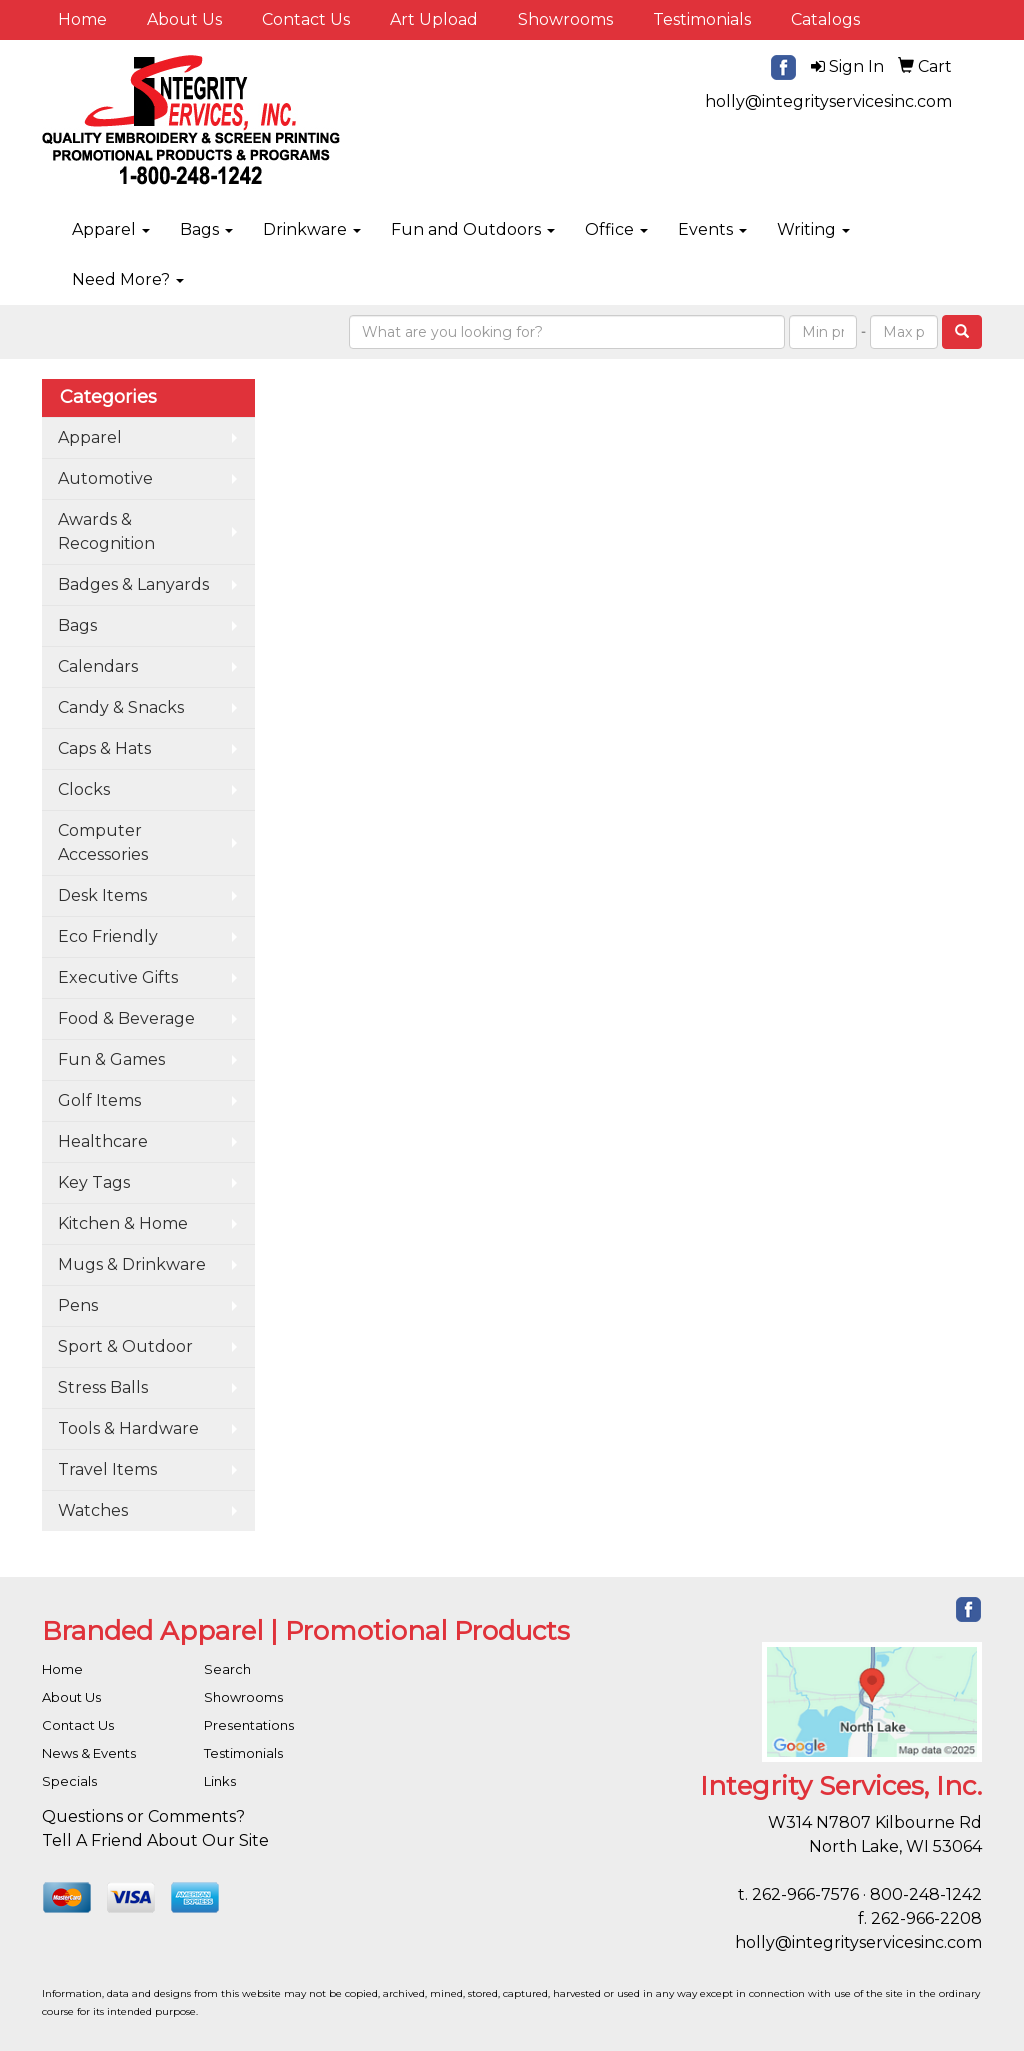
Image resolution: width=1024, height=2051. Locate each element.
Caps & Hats (104, 748)
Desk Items (102, 895)
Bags (206, 229)
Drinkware (312, 229)
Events (712, 229)
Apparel (111, 229)
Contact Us (306, 19)
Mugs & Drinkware (132, 1264)
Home (82, 19)
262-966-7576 (805, 1894)
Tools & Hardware (128, 1428)
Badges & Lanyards (133, 584)
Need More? (128, 279)
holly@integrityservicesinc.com (828, 101)
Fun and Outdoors (473, 229)
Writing (813, 229)
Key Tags (94, 1182)
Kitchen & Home (123, 1223)
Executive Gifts (118, 977)
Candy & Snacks (121, 707)
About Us (184, 19)
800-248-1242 (926, 1894)
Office (616, 229)
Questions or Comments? (143, 1816)
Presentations (249, 1725)
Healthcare (103, 1141)
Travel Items (107, 1469)
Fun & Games (111, 1059)
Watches (93, 1510)
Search (227, 1669)
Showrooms (565, 19)
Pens (78, 1305)
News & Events (89, 1753)
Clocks (84, 789)
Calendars (98, 666)
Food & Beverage (126, 1018)
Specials (69, 1781)
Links (220, 1781)
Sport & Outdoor (125, 1346)
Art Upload (434, 19)
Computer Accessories (103, 842)
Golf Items (99, 1100)
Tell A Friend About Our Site (155, 1840)
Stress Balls (103, 1387)
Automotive (105, 478)
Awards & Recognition (106, 531)
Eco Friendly (108, 936)
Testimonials (702, 19)
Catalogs (825, 19)
